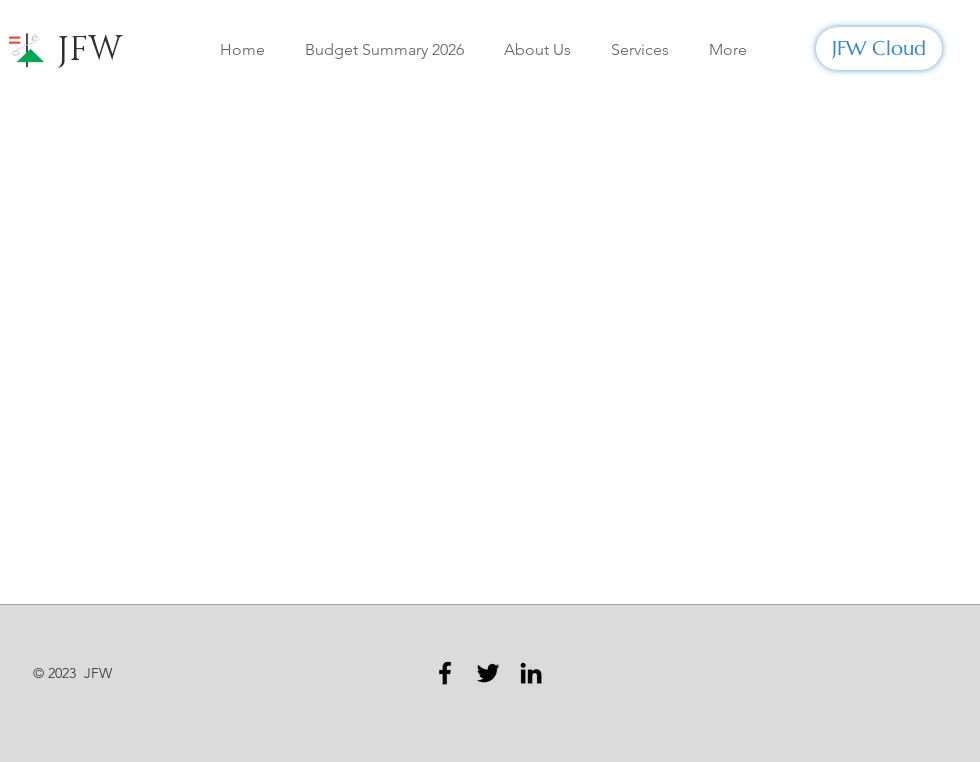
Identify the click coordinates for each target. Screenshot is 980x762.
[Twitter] (488, 673)
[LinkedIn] (531, 673)
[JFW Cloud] (879, 48)
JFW (89, 50)
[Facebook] (445, 673)
